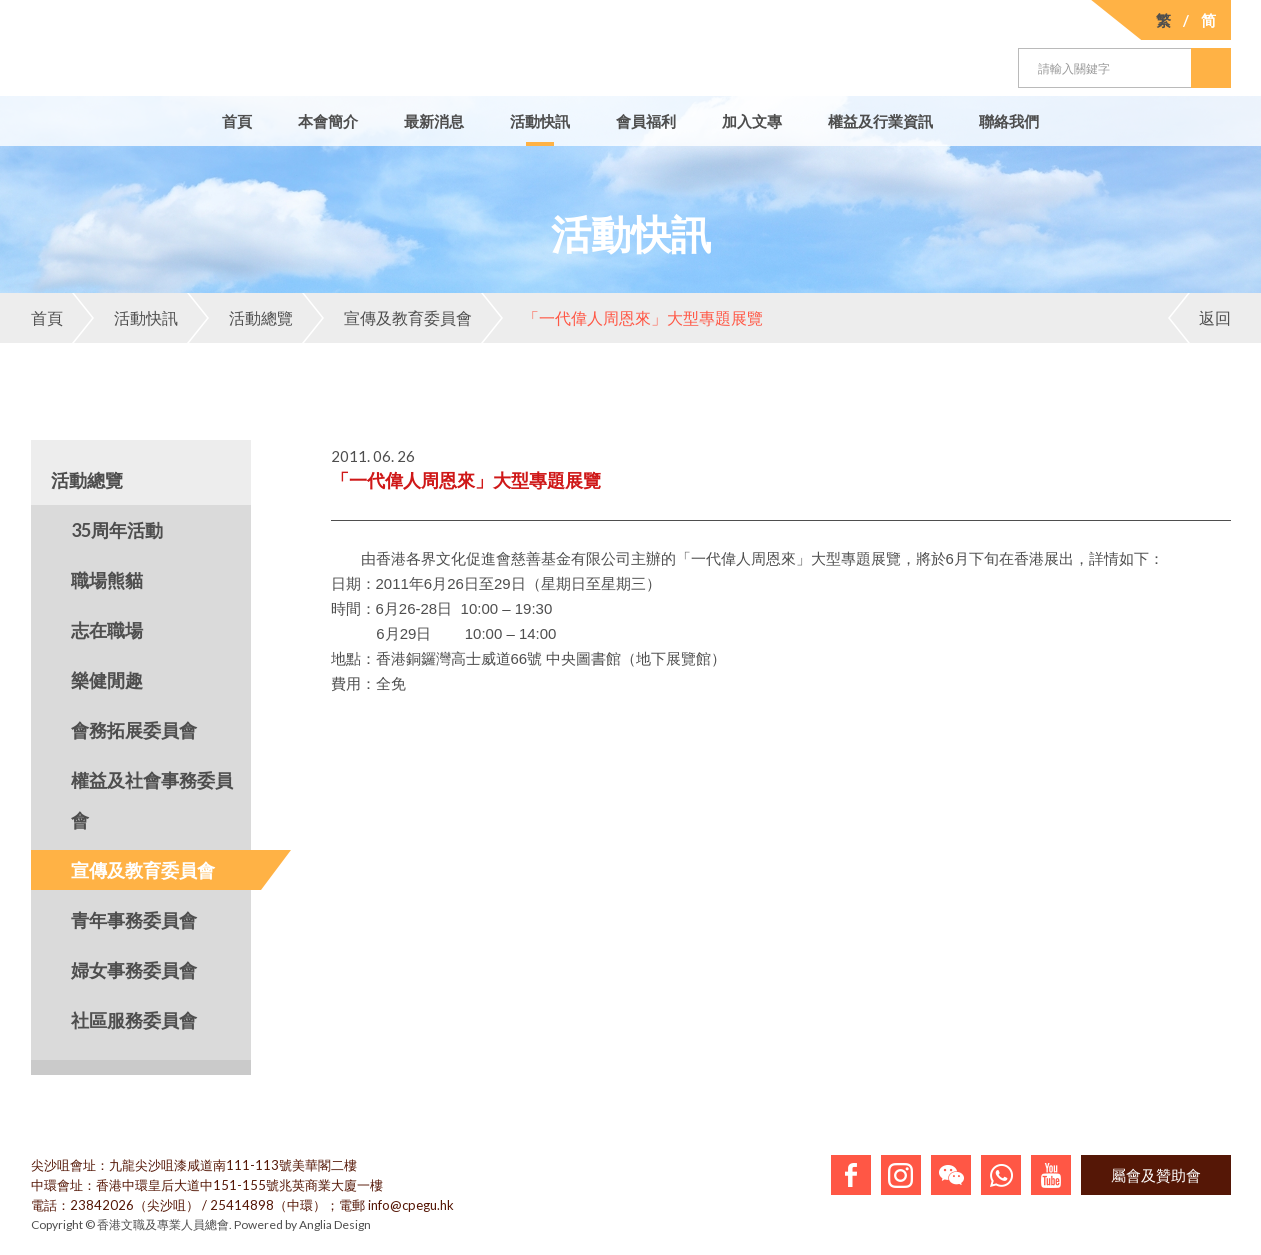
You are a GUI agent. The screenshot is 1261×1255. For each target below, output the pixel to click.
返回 (1199, 318)
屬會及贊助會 (1156, 1175)
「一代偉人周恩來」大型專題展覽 (622, 318)
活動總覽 (240, 318)
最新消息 (434, 121)
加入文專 (752, 121)
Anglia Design (335, 1224)
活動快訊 (540, 121)
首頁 (237, 121)
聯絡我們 (1009, 121)
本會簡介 (328, 121)
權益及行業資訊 (880, 121)
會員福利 (646, 121)
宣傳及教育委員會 (387, 318)
